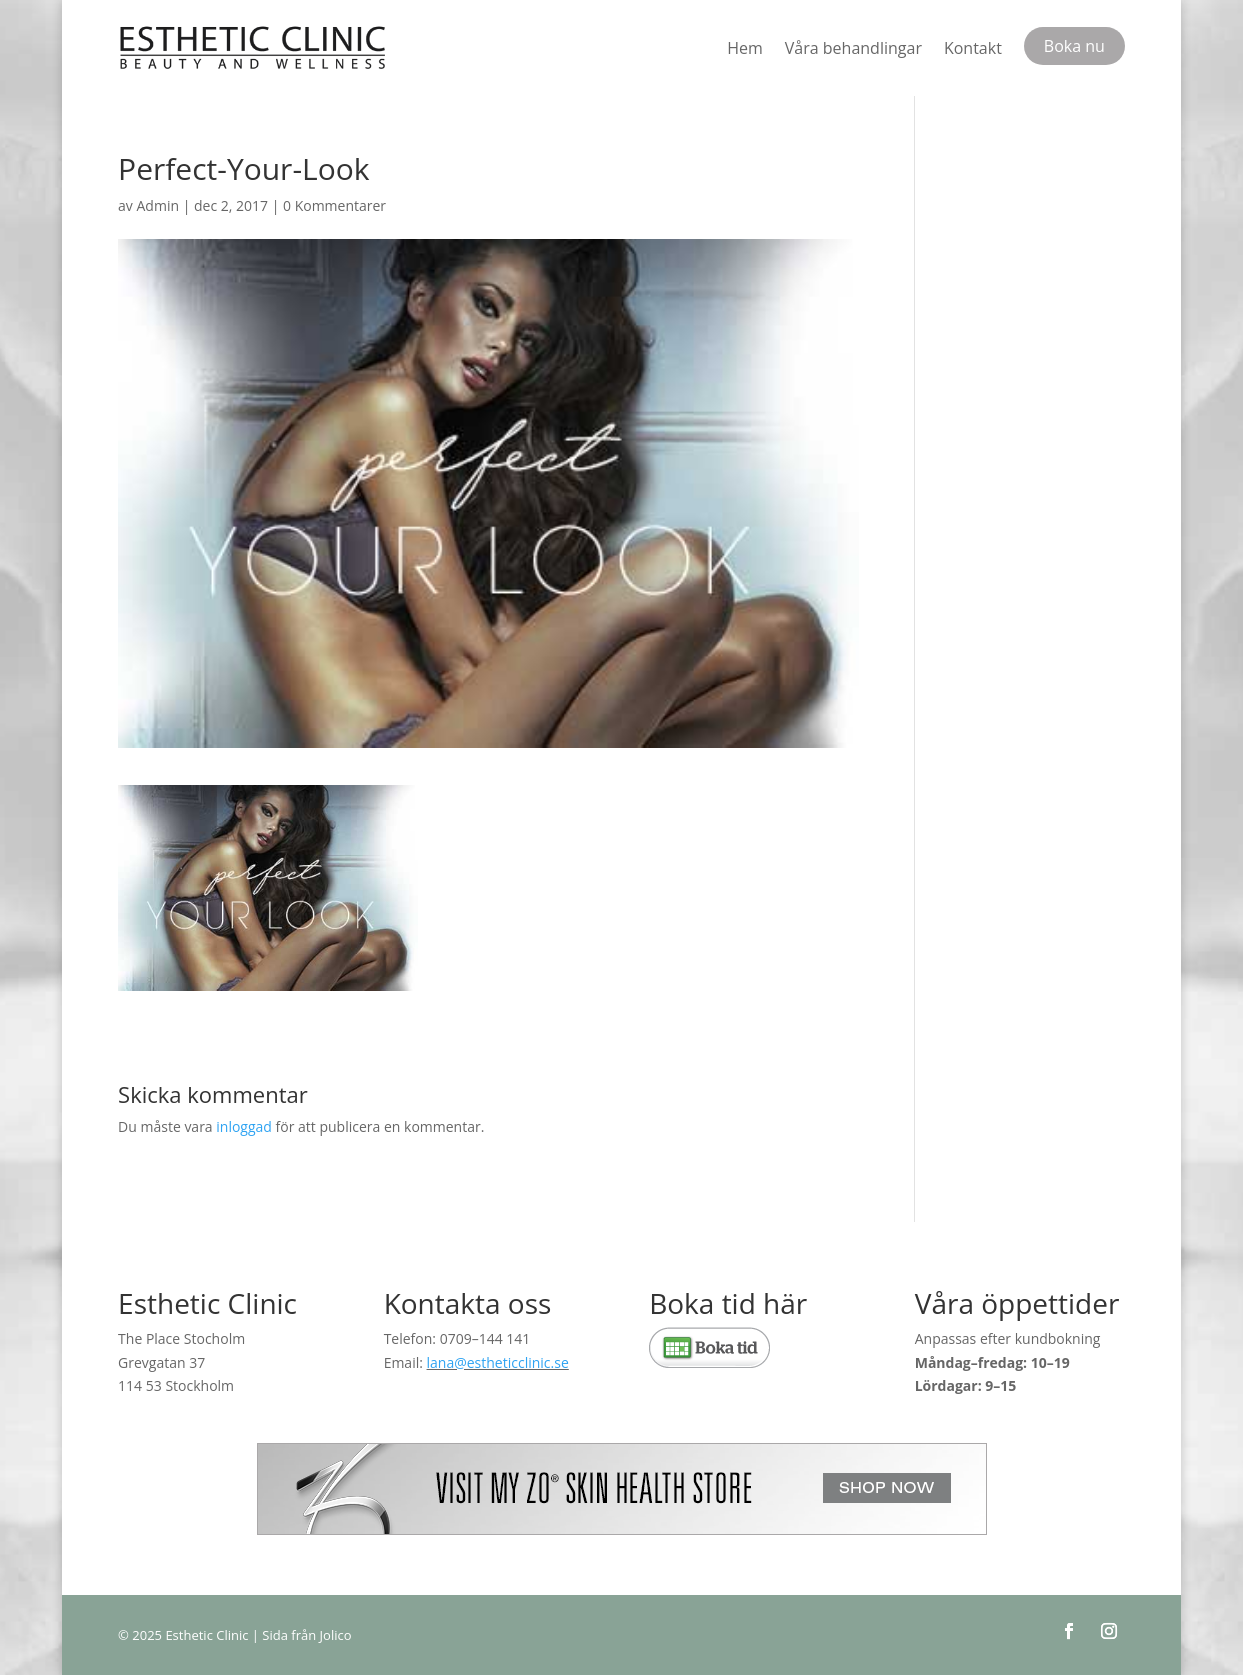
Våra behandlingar (853, 48)
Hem (745, 48)
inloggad (244, 1126)
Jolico (336, 1635)
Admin (158, 205)
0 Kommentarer (334, 205)
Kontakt (973, 48)
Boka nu (1074, 46)
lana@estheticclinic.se (498, 1362)
